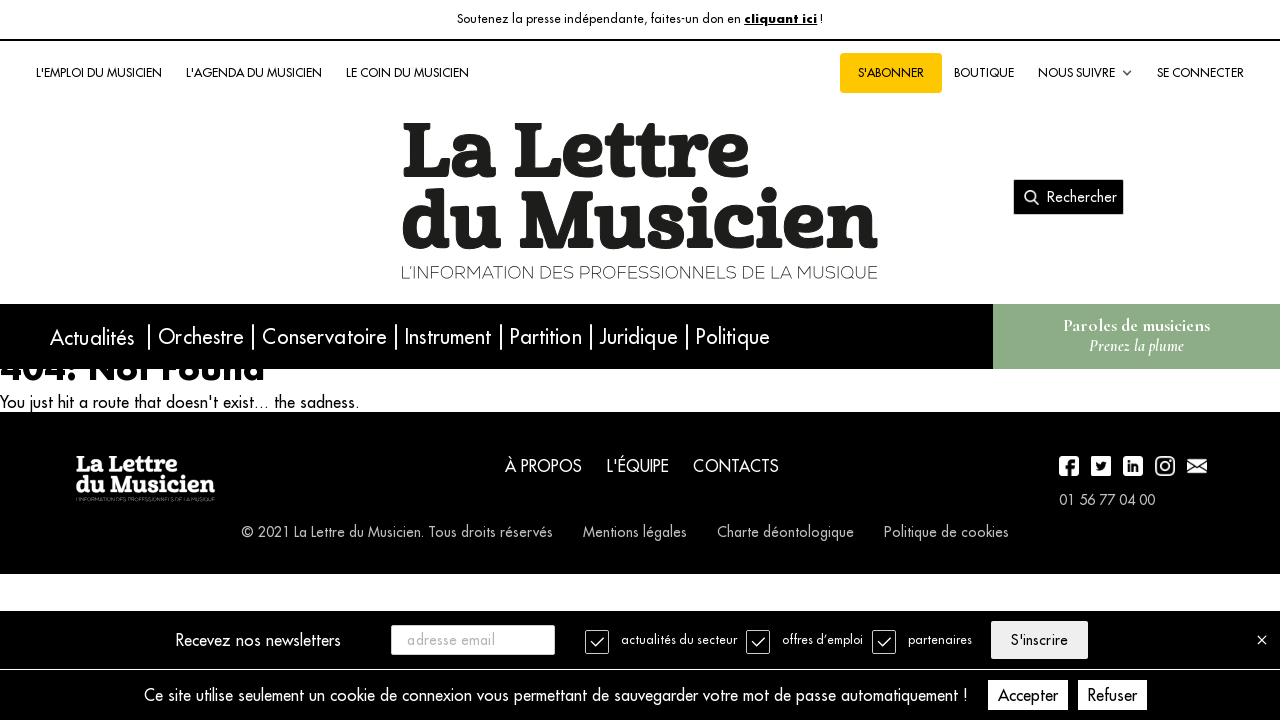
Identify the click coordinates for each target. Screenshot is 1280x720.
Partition (546, 336)
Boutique (984, 72)
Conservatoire (324, 336)
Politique (733, 336)
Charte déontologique (785, 532)
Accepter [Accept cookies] (1028, 695)
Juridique (639, 336)
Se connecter (1200, 72)
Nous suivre (1085, 73)
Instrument (448, 336)
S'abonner (891, 72)
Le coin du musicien (407, 72)
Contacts (736, 466)
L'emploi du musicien (99, 72)
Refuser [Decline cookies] (1112, 695)
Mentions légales (635, 532)
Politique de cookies (946, 532)
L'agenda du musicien (254, 72)
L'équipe (638, 466)
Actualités (92, 337)
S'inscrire (1039, 640)
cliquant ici (780, 19)
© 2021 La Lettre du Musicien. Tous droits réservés (397, 532)
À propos (544, 466)
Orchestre (201, 336)
